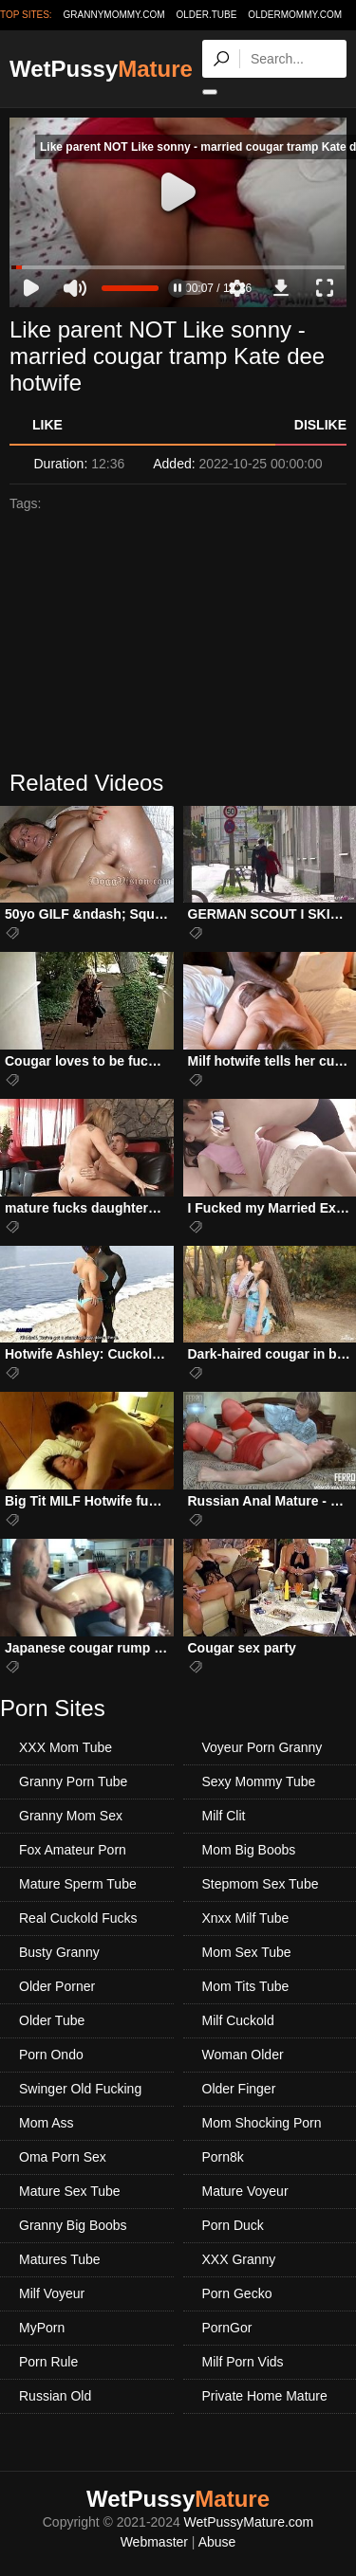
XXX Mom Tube (65, 1747)
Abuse (217, 2541)
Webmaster (154, 2541)
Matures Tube (60, 2259)
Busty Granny (59, 1952)
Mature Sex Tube (70, 2191)
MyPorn (42, 2327)
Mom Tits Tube (246, 1986)
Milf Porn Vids (243, 2361)
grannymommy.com (114, 14)
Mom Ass (46, 2122)
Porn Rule (48, 2361)
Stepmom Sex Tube (260, 1883)
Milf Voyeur (51, 2293)
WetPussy (101, 69)
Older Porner (57, 1986)
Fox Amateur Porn (72, 1849)
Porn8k (223, 2157)
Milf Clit (224, 1815)
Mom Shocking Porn (262, 2122)
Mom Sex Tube (246, 1952)
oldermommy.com (295, 14)
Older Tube (51, 2020)
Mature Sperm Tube (78, 1883)
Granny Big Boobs (73, 2225)
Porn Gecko (237, 2293)
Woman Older (243, 2054)
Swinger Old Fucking (80, 2088)
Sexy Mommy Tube (259, 1781)
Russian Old (55, 2395)
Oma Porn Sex (62, 2157)
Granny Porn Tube (73, 1781)
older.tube (206, 14)
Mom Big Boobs (249, 1849)
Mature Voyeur (245, 2191)
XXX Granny (239, 2259)
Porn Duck (233, 2225)
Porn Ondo (51, 2054)
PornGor (227, 2327)
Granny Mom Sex (70, 1815)
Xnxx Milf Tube (246, 1918)
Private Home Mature (265, 2395)
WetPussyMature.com (249, 2522)
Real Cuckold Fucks (78, 1918)
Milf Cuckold (238, 2020)
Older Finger (239, 2088)
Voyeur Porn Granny (262, 1747)
